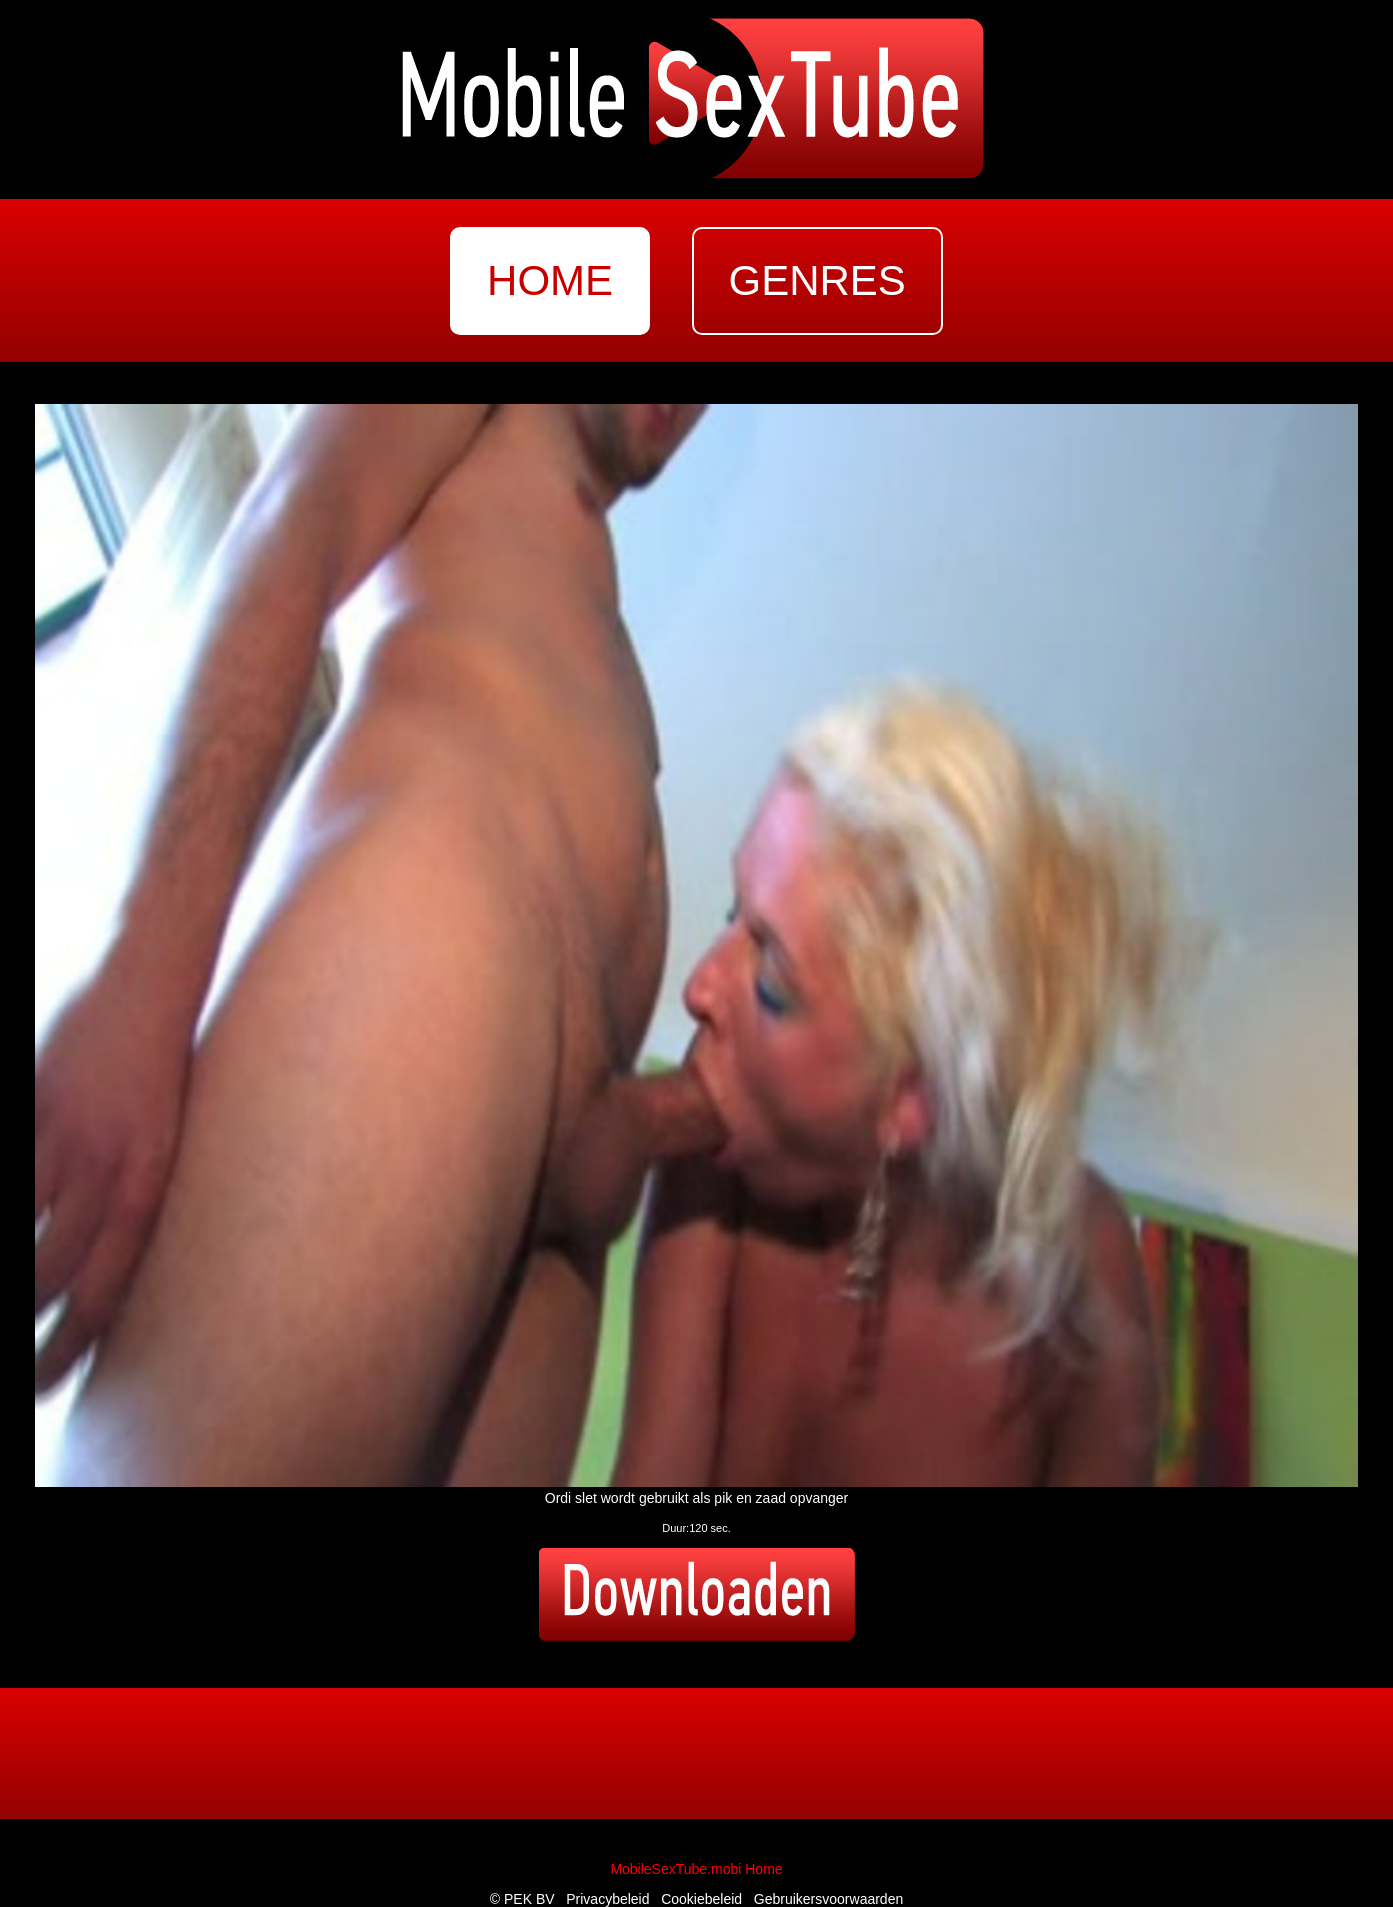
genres (817, 280)
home (550, 280)
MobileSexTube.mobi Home (696, 1869)
